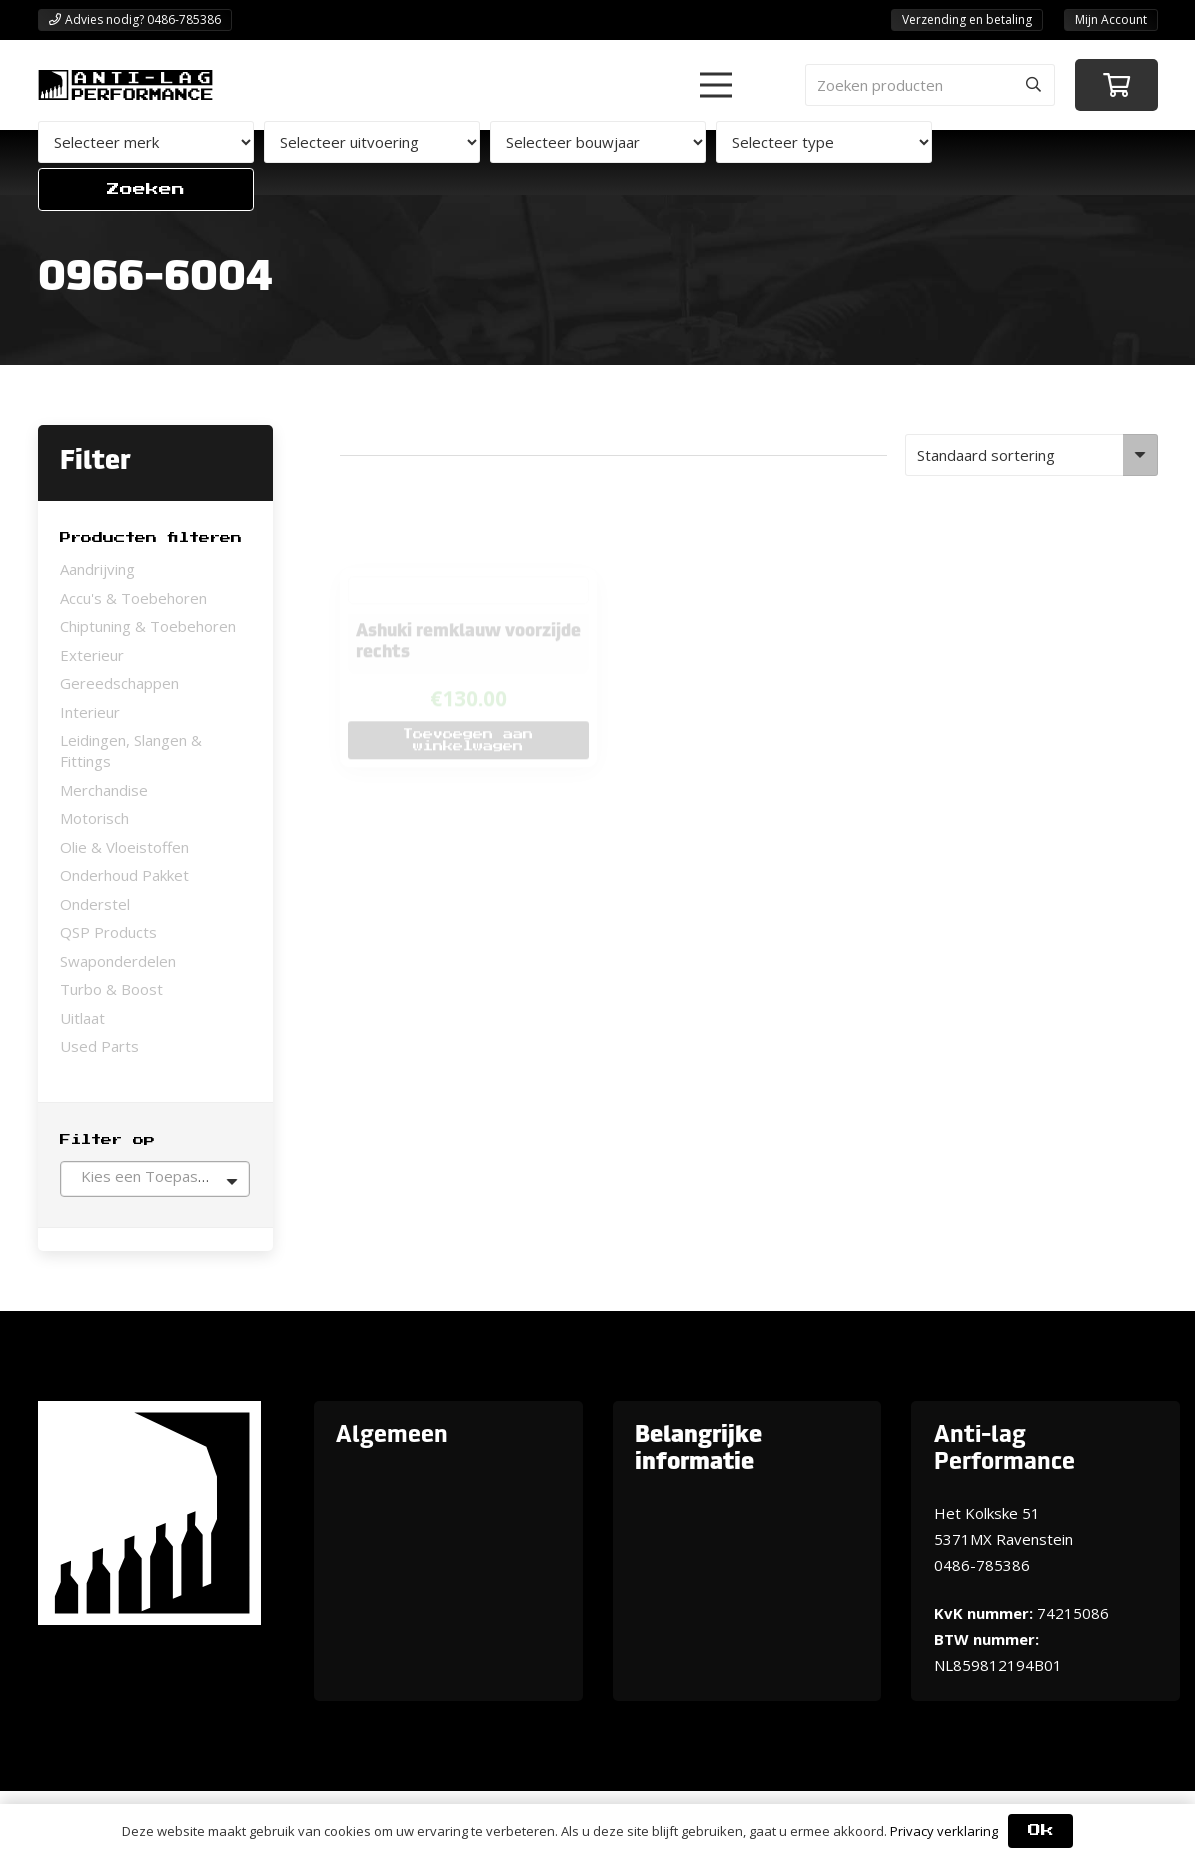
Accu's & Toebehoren (133, 598)
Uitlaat (82, 1018)
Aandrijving (97, 569)
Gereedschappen (119, 683)
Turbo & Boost (111, 989)
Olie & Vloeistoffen (124, 847)
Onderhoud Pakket (124, 875)
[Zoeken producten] (930, 85)
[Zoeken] (1034, 85)
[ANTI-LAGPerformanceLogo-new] (125, 85)
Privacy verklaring (944, 1831)
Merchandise (104, 790)
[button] (716, 85)
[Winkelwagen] (1116, 85)
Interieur (90, 712)
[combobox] (155, 1179)
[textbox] (155, 1176)
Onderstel (95, 904)
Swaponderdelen (118, 961)
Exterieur (92, 655)
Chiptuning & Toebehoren (148, 626)
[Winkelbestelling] (1031, 455)
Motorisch (94, 818)
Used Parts (99, 1046)
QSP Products (108, 932)
